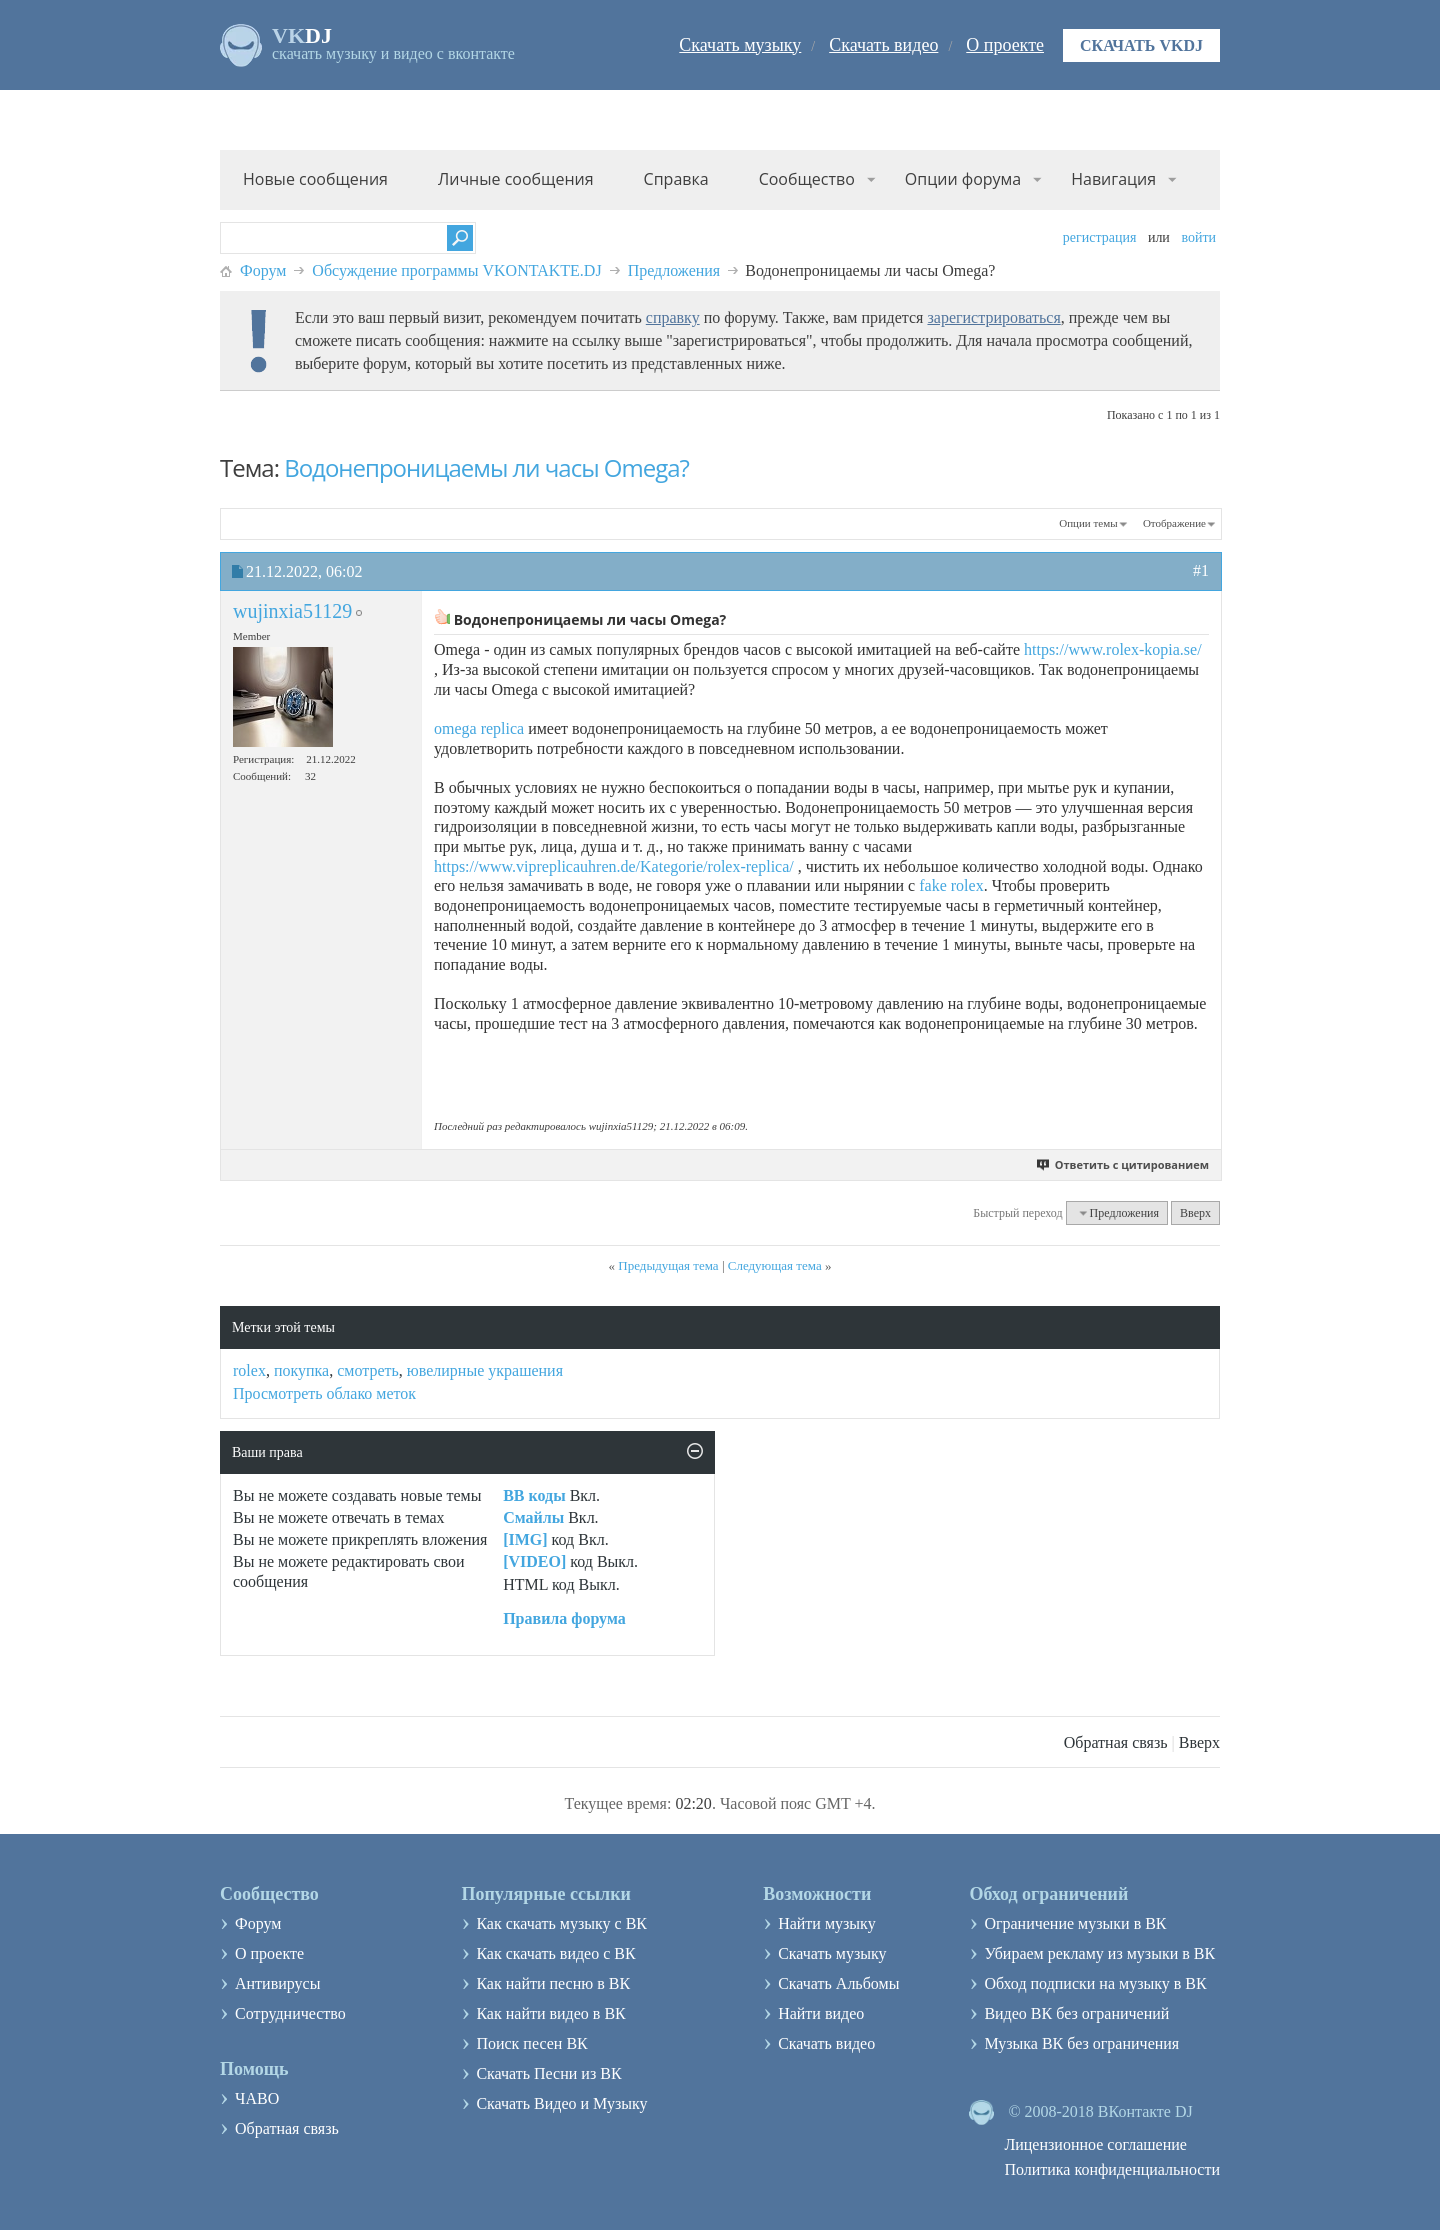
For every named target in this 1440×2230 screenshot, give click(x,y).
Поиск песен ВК (531, 2043)
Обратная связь (1116, 1742)
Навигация (1113, 179)
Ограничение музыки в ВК (1075, 1923)
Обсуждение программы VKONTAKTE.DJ (456, 270)
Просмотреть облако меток (324, 1393)
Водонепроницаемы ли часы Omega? (486, 467)
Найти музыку (827, 1923)
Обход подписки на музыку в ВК (1095, 1983)
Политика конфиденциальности (1112, 2169)
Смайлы (533, 1517)
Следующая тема (775, 1265)
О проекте (1005, 45)
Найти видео (821, 2013)
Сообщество (807, 179)
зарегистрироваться (993, 317)
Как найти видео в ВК (550, 2013)
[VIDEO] (534, 1561)
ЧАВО (257, 2098)
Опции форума (963, 179)
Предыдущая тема (668, 1265)
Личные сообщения (516, 179)
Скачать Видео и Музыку (561, 2103)
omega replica (479, 728)
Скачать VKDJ (1141, 45)
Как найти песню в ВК (553, 1983)
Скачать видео (883, 45)
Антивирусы (277, 1983)
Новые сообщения (315, 179)
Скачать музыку (740, 45)
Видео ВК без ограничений (1076, 2013)
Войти (1198, 237)
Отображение (1174, 523)
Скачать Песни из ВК (548, 2073)
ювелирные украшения (485, 1370)
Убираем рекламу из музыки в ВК (1099, 1953)
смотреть (368, 1370)
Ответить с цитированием (1123, 1164)
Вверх (1195, 1213)
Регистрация (1100, 237)
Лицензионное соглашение (1095, 2144)
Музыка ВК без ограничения (1081, 2043)
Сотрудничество (290, 2013)
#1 (1201, 570)
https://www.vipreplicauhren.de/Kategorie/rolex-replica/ (614, 866)
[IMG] (525, 1539)
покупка (301, 1370)
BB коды (534, 1495)
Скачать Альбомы (838, 1983)
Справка (676, 179)
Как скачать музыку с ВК (561, 1923)
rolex (249, 1370)
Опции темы (1088, 523)
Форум (263, 270)
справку (673, 317)
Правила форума (564, 1618)
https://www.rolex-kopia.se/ (1113, 649)
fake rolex (951, 885)
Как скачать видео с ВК (555, 1953)
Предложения (674, 270)
